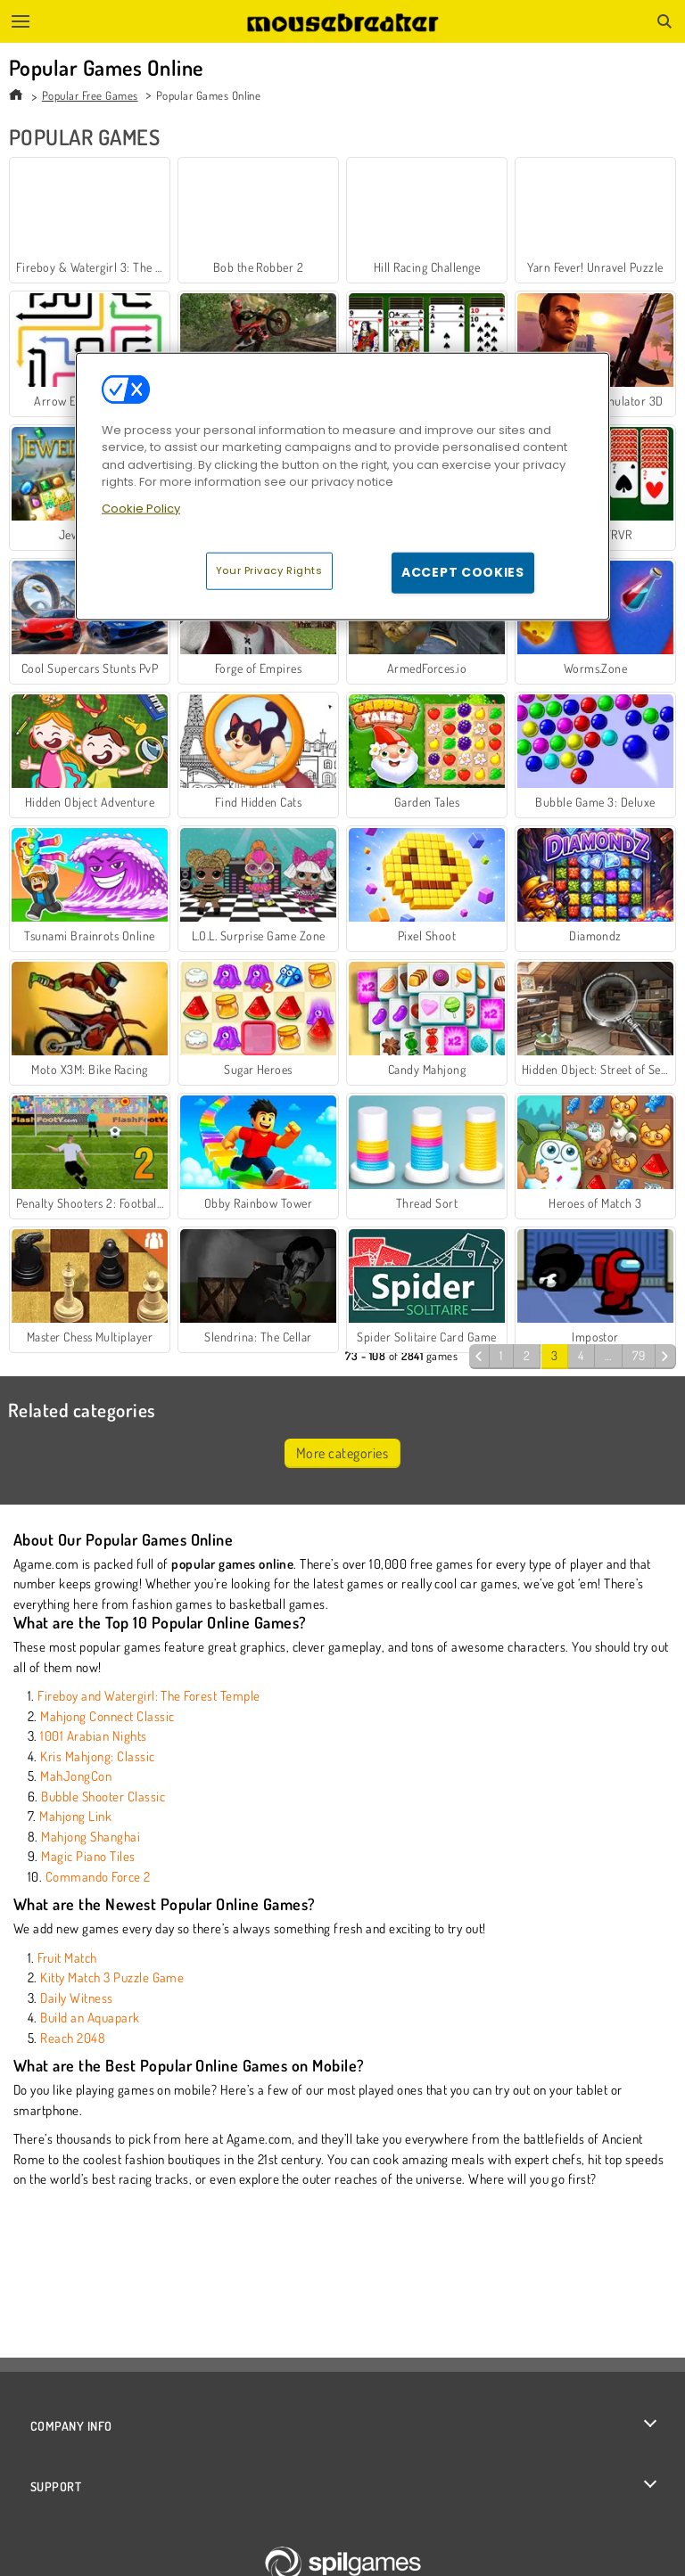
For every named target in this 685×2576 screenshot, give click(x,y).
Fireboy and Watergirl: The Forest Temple (148, 1695)
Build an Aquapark (89, 2017)
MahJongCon (75, 1776)
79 (638, 1355)
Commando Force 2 (98, 1876)
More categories (342, 1453)
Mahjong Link (75, 1816)
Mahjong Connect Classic (107, 1716)
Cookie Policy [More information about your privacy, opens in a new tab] (141, 507)
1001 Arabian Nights (93, 1735)
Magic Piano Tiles (88, 1856)
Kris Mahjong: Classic (97, 1756)
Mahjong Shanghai (90, 1836)
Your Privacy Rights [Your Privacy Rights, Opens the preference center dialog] (269, 570)
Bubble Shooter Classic (103, 1796)
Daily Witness (76, 1997)
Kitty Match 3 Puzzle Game (112, 1977)
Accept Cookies (462, 572)
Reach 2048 (72, 2038)
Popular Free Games (90, 95)
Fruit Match (66, 1957)
